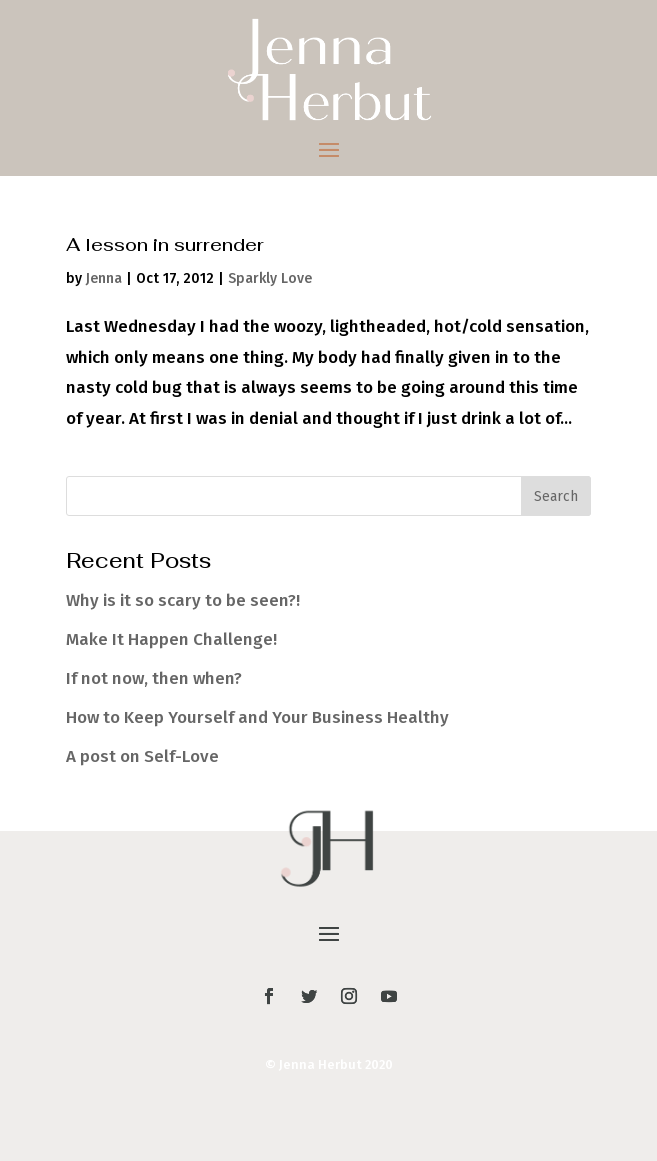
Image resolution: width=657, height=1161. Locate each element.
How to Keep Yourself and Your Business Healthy (257, 717)
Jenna (104, 278)
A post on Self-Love (142, 756)
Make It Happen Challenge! (171, 639)
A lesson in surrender (165, 244)
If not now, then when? (154, 678)
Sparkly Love (270, 278)
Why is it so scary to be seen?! (183, 600)
